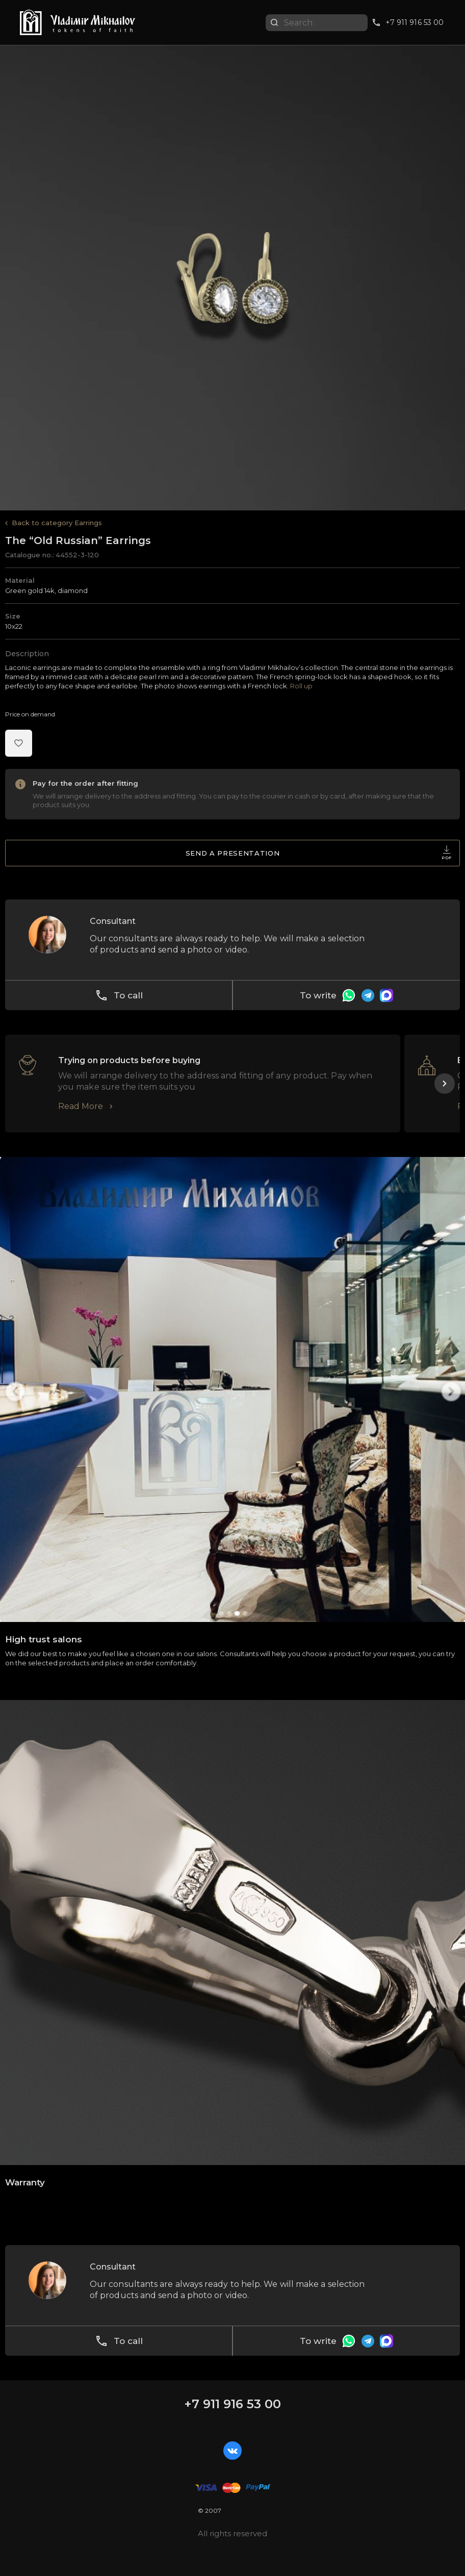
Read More (80, 1106)
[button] (444, 1083)
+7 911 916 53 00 (232, 2404)
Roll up (301, 686)
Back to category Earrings (57, 523)
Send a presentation (319, 854)
